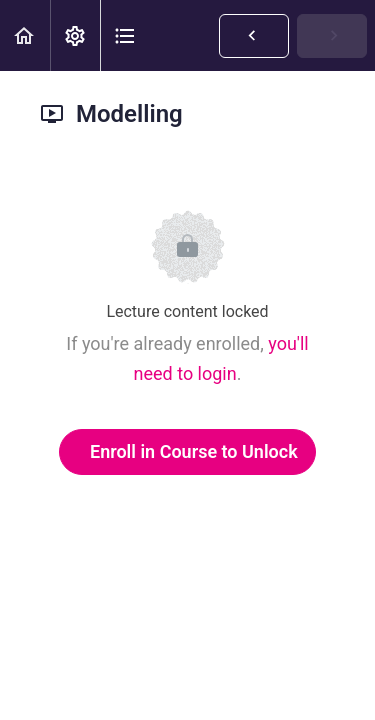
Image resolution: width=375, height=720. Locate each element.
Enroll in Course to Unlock (194, 451)
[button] (25, 35)
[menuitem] (75, 35)
